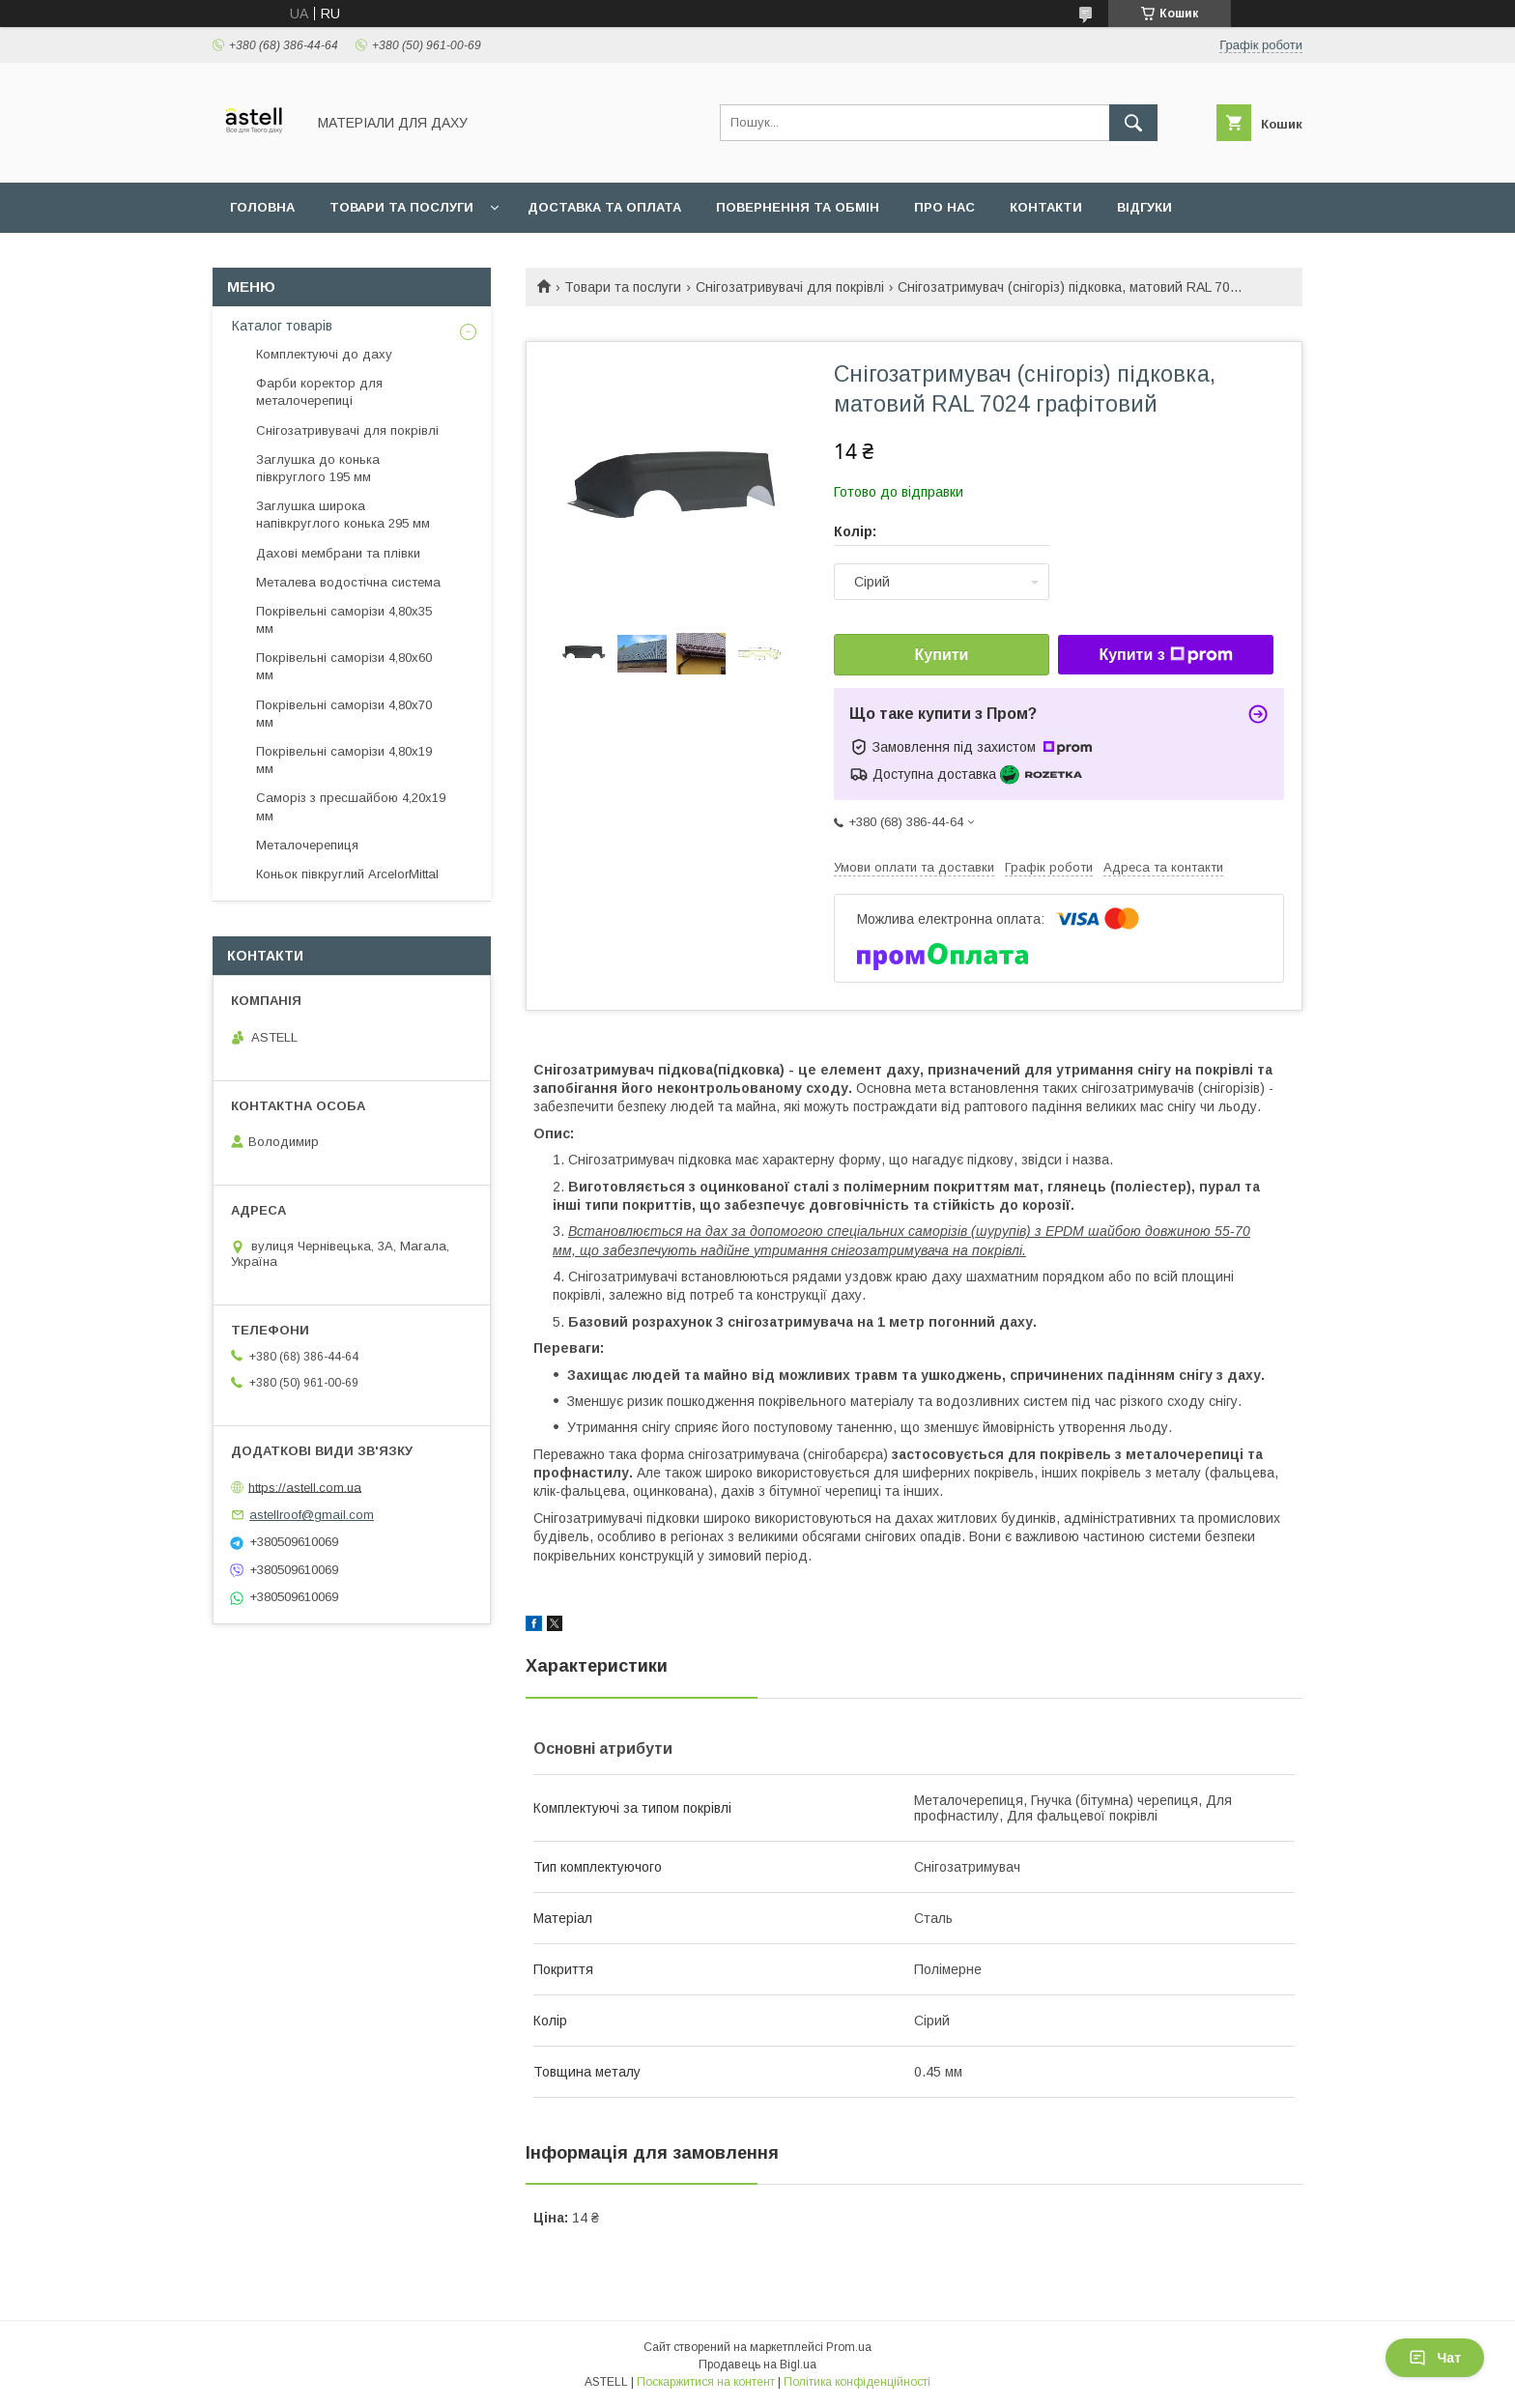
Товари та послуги (401, 207)
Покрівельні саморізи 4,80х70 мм (344, 714)
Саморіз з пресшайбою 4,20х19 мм (350, 806)
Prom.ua (849, 2347)
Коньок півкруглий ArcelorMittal (347, 874)
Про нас (944, 207)
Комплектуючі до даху (324, 354)
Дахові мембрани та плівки (338, 553)
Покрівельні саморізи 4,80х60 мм (344, 666)
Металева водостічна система (348, 582)
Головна (262, 207)
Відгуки (1144, 207)
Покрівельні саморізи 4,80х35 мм (344, 620)
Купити (942, 654)
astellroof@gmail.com (311, 1514)
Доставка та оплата (604, 207)
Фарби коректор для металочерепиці (319, 392)
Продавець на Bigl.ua (757, 2364)
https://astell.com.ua (304, 1486)
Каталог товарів (282, 325)
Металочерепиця (307, 845)
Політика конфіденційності (857, 2382)
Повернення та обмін (797, 207)
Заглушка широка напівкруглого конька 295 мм (343, 514)
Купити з (1165, 655)
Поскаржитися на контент (706, 2382)
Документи (272, 257)
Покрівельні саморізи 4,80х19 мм (344, 760)
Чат (1435, 2357)
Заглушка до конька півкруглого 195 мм (318, 468)
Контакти (1046, 207)
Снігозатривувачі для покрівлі (790, 287)
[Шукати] (1133, 122)
